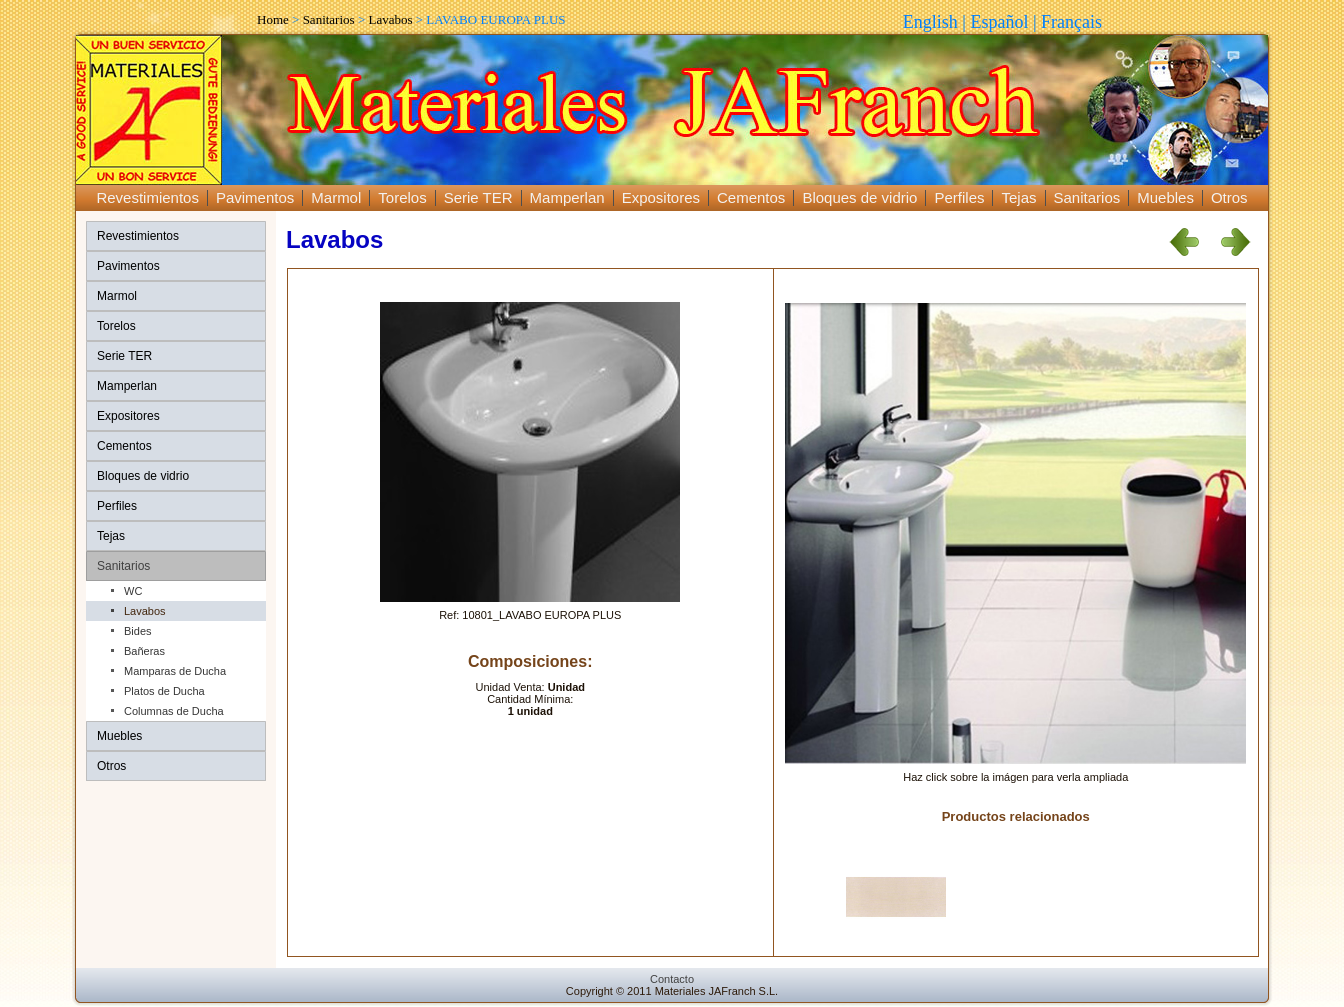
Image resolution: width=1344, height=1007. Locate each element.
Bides (138, 631)
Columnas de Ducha (174, 711)
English (930, 22)
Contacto (672, 979)
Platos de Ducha (164, 691)
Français (1071, 22)
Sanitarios (329, 19)
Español (999, 22)
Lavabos (390, 19)
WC (133, 591)
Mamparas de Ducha (175, 671)
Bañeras (144, 651)
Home (273, 19)
